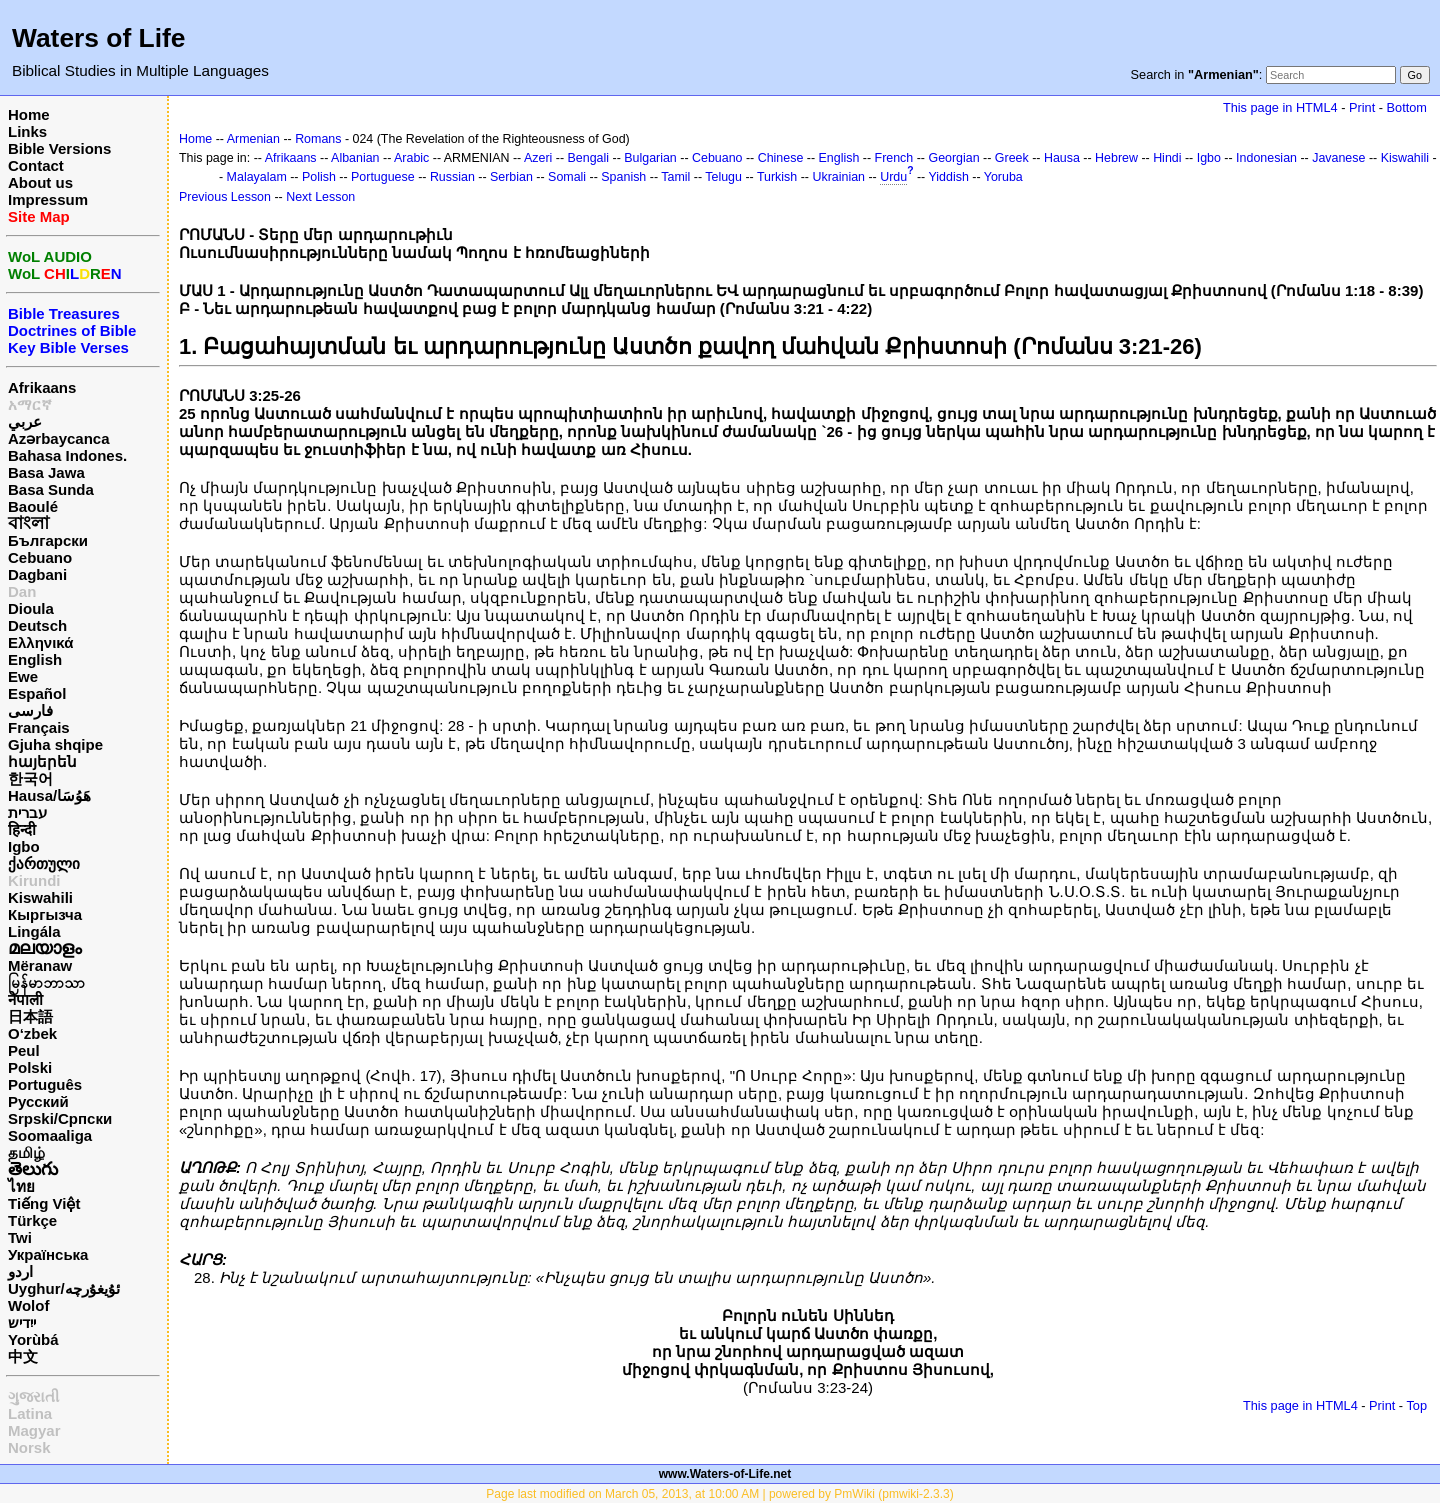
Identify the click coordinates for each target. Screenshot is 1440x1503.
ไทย (21, 1186)
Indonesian (1266, 158)
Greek (1012, 158)
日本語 (30, 1016)
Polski (30, 1067)
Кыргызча (45, 914)
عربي (25, 421)
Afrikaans (42, 387)
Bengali (589, 158)
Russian (452, 177)
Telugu (723, 177)
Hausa (1062, 158)
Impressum (48, 199)
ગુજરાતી (33, 1396)
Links (27, 131)
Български (48, 540)
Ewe (23, 676)
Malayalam (257, 177)
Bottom (1407, 107)
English (35, 659)
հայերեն (42, 761)
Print (1362, 107)
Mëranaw (40, 965)
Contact (36, 165)
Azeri (538, 158)
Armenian (253, 139)
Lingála (34, 931)
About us (40, 182)
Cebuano (40, 557)
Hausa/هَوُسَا (49, 795)
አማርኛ (30, 404)
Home (29, 114)
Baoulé (33, 506)
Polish (319, 177)
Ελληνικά (40, 642)
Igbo (24, 846)
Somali (567, 177)
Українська (48, 1254)
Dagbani (37, 574)
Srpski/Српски (60, 1118)
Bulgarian (650, 158)
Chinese (781, 158)
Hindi (1167, 158)
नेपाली (25, 999)
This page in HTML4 (1280, 107)
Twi (20, 1237)
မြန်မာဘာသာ (46, 982)
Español (37, 693)
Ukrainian (838, 177)
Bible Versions (59, 148)
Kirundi (34, 880)
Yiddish (948, 177)
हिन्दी (22, 829)
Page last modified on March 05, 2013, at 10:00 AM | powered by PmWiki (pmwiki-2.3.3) (719, 1494)
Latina (30, 1413)
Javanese (1338, 158)
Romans (318, 139)
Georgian (953, 158)
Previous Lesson (225, 197)
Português (45, 1084)
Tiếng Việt (44, 1203)
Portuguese (383, 177)
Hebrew (1116, 158)
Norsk (29, 1447)
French (894, 158)
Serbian (511, 177)
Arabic (411, 158)
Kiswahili (40, 897)
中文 (23, 1356)
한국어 (30, 778)
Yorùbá (33, 1339)
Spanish (623, 177)
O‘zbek (32, 1033)
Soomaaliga (50, 1135)
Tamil (675, 177)
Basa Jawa (46, 472)
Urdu (893, 177)
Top (1416, 1405)
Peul (24, 1050)
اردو (20, 1271)
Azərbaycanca (59, 438)
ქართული (44, 863)
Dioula (31, 608)
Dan (22, 591)
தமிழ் (26, 1152)
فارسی (30, 710)
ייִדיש (22, 1322)
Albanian (355, 158)
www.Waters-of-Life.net (725, 1474)
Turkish (777, 177)
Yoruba (1003, 177)
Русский (38, 1101)
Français (39, 727)
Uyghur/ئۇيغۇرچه (64, 1288)
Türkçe (32, 1220)
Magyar (34, 1430)
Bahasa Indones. (67, 455)
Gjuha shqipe (55, 744)
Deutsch (37, 625)
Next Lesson (320, 197)
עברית (27, 812)
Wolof (28, 1305)
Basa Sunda (51, 489)
